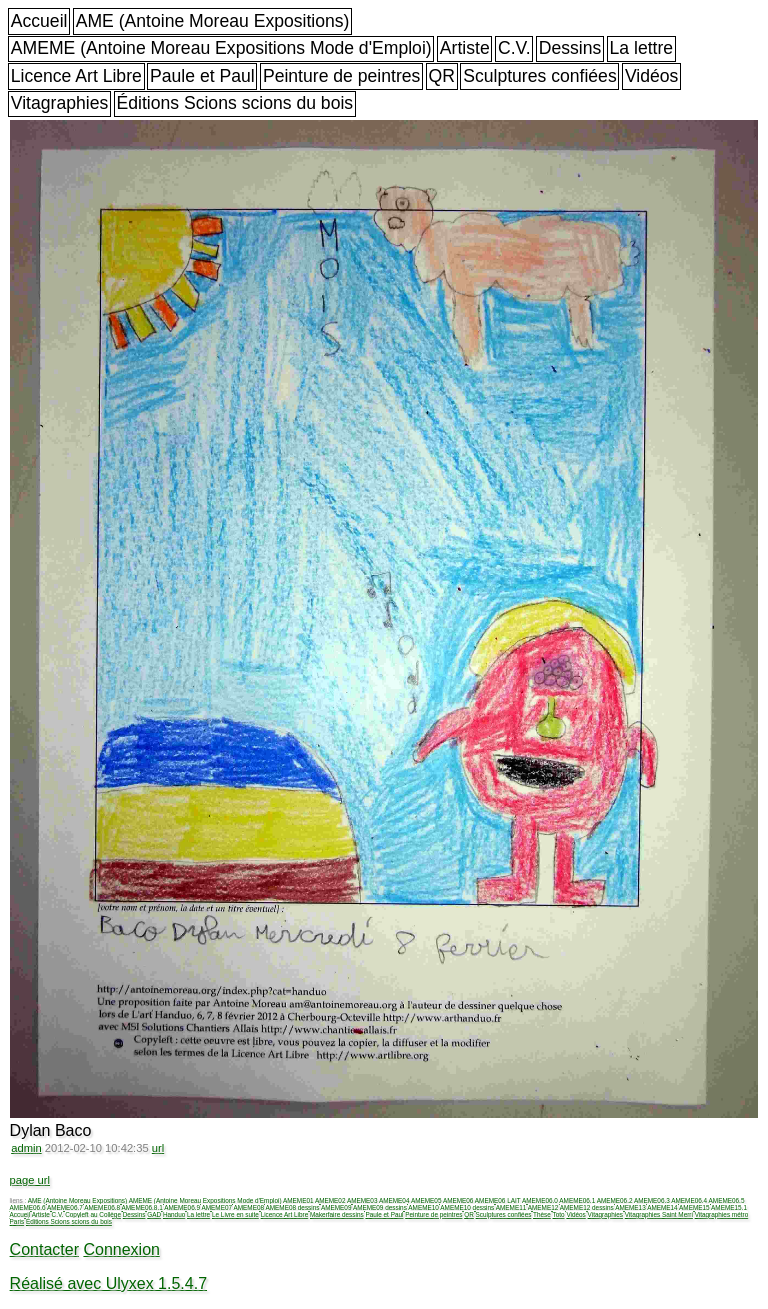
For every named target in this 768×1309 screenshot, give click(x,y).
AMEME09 (336, 1207)
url (158, 1148)
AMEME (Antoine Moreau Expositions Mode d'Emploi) (221, 48)
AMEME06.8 (102, 1207)
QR (442, 76)
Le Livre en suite (235, 1214)
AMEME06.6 (28, 1207)
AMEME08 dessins (292, 1207)
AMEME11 (511, 1207)
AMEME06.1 (577, 1200)
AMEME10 (423, 1207)
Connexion (121, 1249)
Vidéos (651, 76)
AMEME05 (426, 1200)
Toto (559, 1214)
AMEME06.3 (652, 1200)
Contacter (44, 1249)
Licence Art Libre (76, 76)
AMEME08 (248, 1207)
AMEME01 (298, 1200)
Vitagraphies (60, 103)
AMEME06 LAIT (498, 1200)
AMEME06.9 (182, 1207)
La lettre (642, 48)
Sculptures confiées (540, 76)
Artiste (465, 48)
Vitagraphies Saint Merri (659, 1214)
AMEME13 (630, 1207)
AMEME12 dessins (587, 1207)
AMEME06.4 (689, 1200)
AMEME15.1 (729, 1207)
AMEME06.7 (65, 1207)
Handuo (174, 1214)
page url (30, 1180)
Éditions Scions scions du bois (234, 103)
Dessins (570, 48)
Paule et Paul (202, 76)
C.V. (514, 48)
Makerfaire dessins (337, 1214)
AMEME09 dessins (380, 1207)
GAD (154, 1214)
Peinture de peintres (341, 76)
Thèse (542, 1214)
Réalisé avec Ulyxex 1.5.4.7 (108, 1283)
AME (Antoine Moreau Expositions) (213, 21)
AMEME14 (662, 1207)
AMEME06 (458, 1200)
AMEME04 (394, 1200)
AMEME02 (330, 1200)
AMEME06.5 (727, 1200)
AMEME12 (543, 1207)
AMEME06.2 (615, 1200)
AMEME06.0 (540, 1200)
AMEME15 (694, 1207)
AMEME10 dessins (467, 1207)
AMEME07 (216, 1207)
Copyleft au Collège (93, 1214)
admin (26, 1148)
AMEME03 (362, 1200)
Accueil (39, 21)
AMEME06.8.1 (142, 1207)
